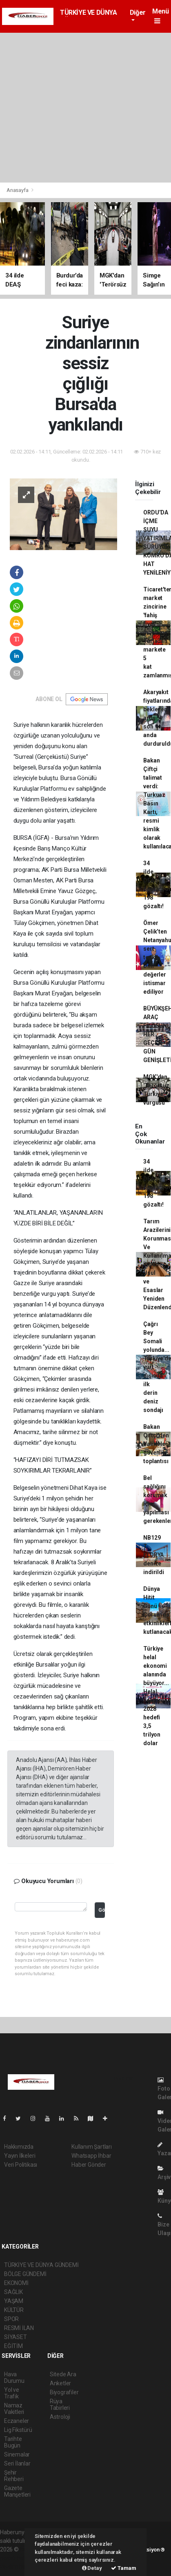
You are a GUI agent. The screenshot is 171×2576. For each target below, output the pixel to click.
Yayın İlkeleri (19, 2155)
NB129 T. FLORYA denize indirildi (153, 1554)
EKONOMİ (16, 2283)
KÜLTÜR (14, 2310)
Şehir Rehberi (14, 2475)
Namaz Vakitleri (14, 2408)
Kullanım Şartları (91, 2146)
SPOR (11, 2319)
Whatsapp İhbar (91, 2155)
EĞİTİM (13, 2346)
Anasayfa (18, 190)
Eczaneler (16, 2421)
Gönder (101, 1910)
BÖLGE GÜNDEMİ (25, 2274)
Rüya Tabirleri (60, 2404)
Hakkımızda (18, 2146)
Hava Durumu (14, 2377)
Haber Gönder (88, 2164)
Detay (92, 2568)
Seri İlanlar (17, 2463)
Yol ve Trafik (11, 2393)
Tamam (123, 2568)
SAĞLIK (13, 2292)
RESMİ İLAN (19, 2328)
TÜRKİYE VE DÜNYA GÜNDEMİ (41, 2265)
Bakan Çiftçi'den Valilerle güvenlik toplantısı (156, 1443)
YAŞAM (13, 2301)
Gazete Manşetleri (17, 2491)
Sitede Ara (63, 2374)
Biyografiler (64, 2392)
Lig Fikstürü (18, 2430)
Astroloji (60, 2417)
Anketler (60, 2383)
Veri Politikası (20, 2164)
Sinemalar (17, 2454)
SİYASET (15, 2337)
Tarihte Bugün (13, 2442)
